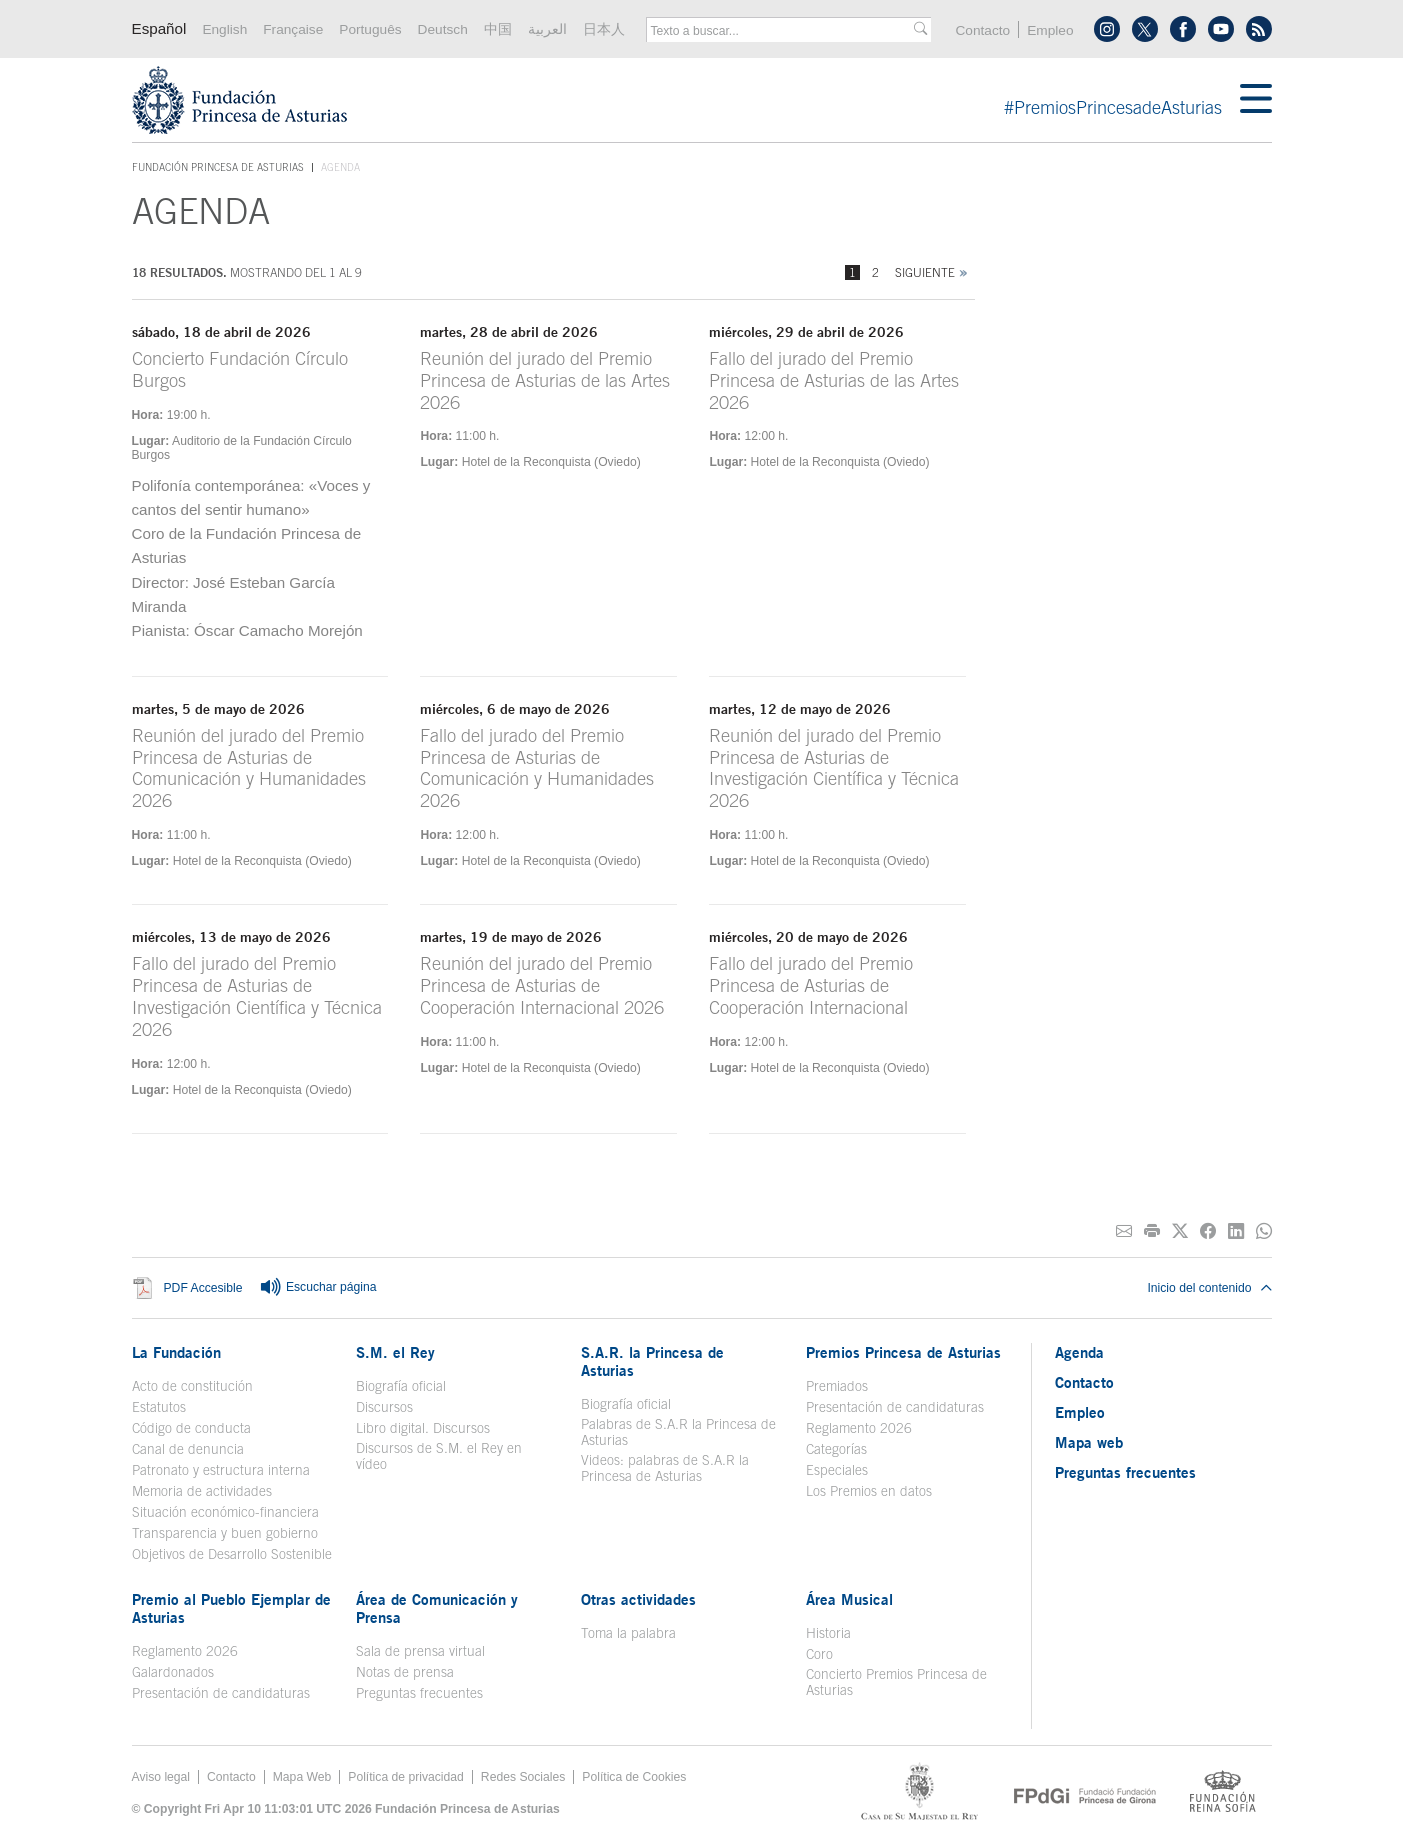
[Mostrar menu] (1256, 100)
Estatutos (159, 1407)
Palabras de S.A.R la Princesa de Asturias (678, 1432)
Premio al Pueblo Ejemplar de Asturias (231, 1608)
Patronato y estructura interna (221, 1470)
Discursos (384, 1407)
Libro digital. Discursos (423, 1428)
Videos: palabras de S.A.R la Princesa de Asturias (665, 1468)
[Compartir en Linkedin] (1236, 1231)
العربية (547, 29)
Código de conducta (191, 1428)
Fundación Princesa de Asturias (218, 168)
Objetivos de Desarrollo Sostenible (232, 1554)
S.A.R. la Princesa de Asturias (652, 1361)
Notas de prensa (405, 1672)
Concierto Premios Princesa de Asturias (896, 1682)
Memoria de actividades (202, 1491)
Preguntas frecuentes (419, 1693)
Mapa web (1089, 1442)
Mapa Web (302, 1777)
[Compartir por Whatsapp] (1264, 1231)
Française (293, 29)
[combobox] (782, 31)
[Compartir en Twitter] (1180, 1231)
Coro (819, 1654)
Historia (828, 1633)
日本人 (604, 29)
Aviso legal (161, 1777)
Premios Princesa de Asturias (903, 1352)
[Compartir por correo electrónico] (1124, 1231)
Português (370, 29)
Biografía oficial (401, 1386)
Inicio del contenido (1209, 1288)
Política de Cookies (634, 1777)
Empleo (1050, 30)
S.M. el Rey (395, 1352)
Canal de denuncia (188, 1449)
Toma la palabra (628, 1633)
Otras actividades (638, 1599)
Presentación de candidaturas (895, 1407)
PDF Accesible (203, 1288)
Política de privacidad (406, 1777)
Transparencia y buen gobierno (225, 1533)
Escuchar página (318, 1288)
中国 (498, 29)
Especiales (837, 1470)
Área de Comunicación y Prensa (437, 1608)
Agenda (1079, 1352)
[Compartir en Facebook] (1208, 1231)
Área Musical (849, 1599)
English (224, 29)
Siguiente (925, 272)
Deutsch (443, 29)
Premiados (837, 1386)
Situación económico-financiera (225, 1512)
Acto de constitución (192, 1386)
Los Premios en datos (869, 1491)
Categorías (836, 1449)
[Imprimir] (1152, 1231)
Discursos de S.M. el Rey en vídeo (439, 1456)
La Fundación (176, 1352)
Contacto (982, 30)
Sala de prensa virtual (420, 1651)
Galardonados (173, 1672)
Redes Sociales (523, 1777)
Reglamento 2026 (859, 1428)
